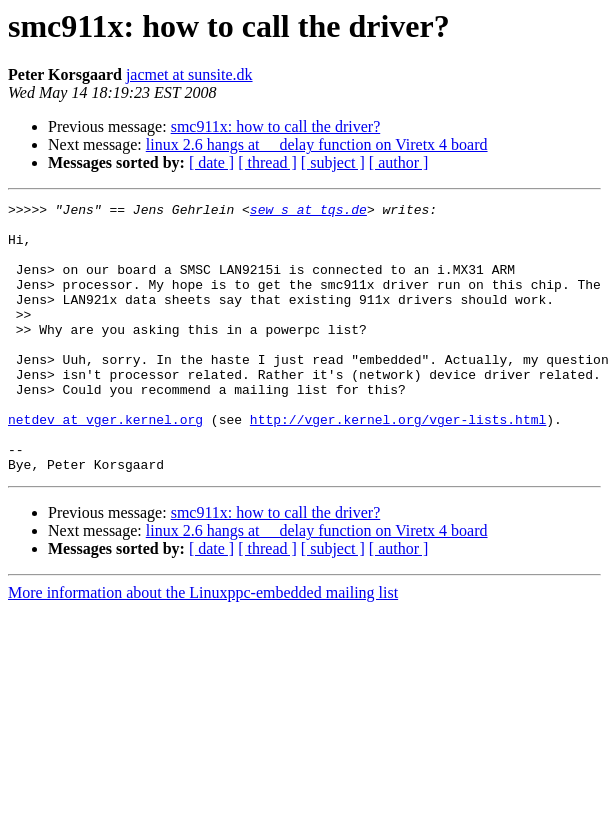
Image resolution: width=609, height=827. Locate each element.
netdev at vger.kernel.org (105, 464)
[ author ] (399, 162)
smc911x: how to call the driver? (276, 126)
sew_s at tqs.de (308, 212)
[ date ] (211, 162)
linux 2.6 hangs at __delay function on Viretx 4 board (317, 144)
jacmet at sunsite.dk (189, 74)
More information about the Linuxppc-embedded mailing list (203, 646)
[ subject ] (333, 162)
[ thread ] (267, 162)
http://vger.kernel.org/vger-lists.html (398, 464)
